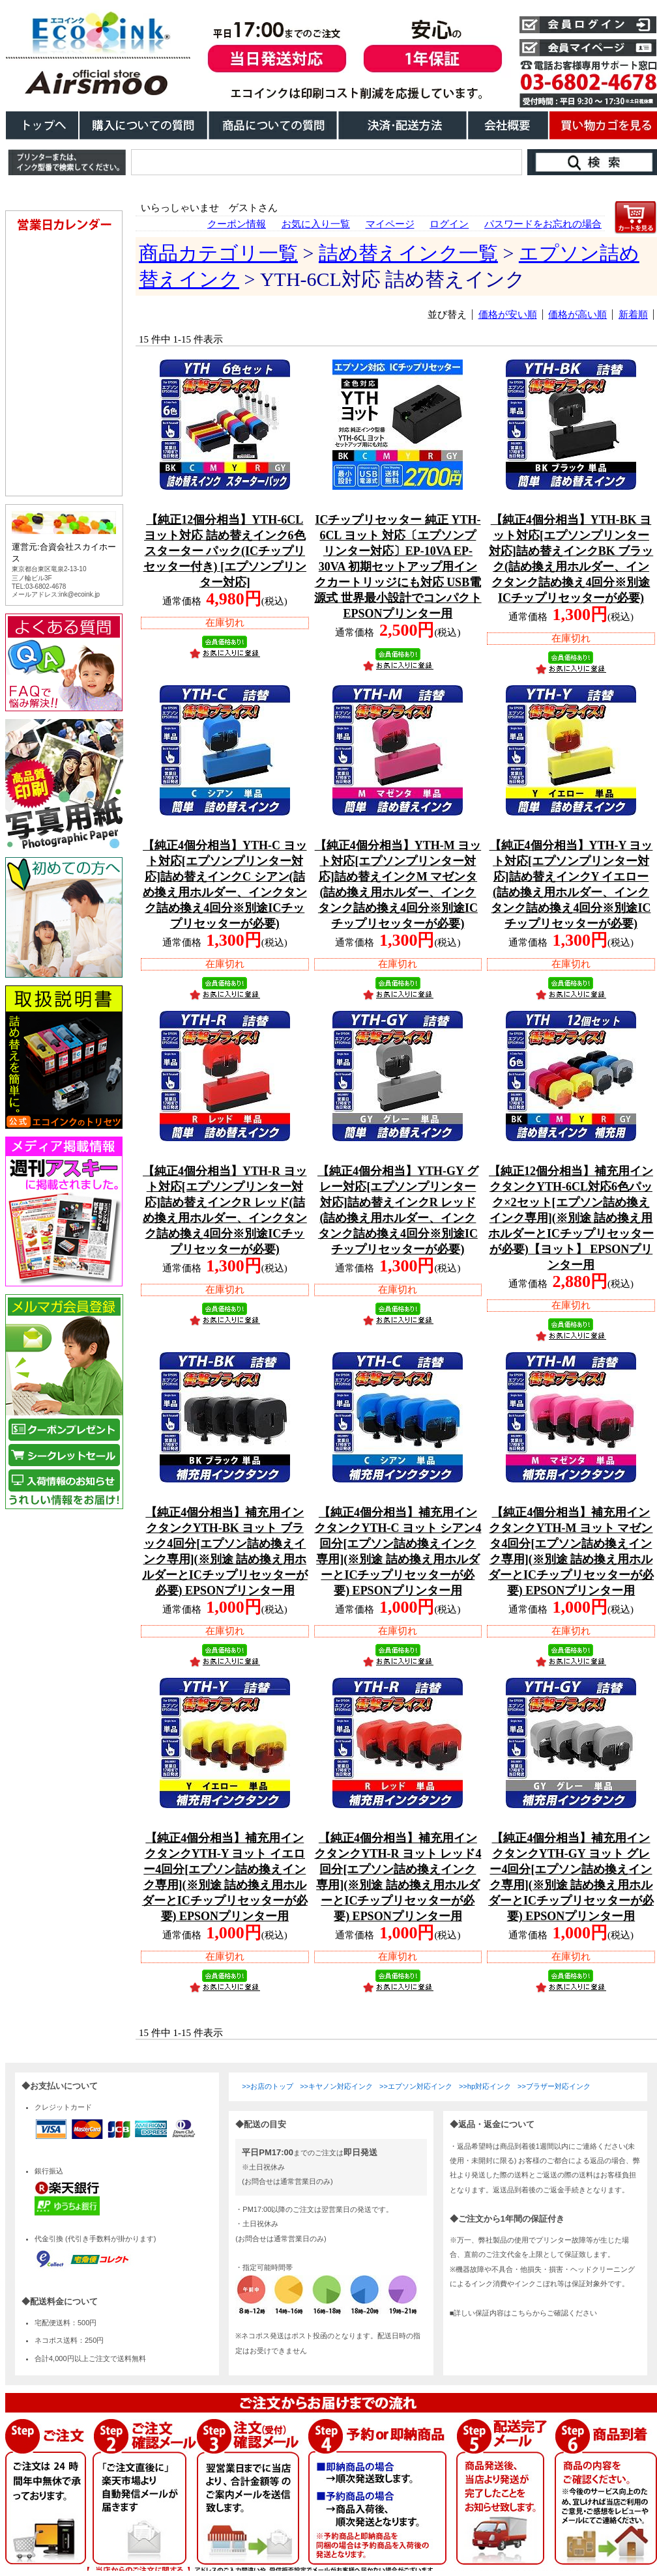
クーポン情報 (236, 224)
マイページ (390, 224)
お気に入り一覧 (316, 224)
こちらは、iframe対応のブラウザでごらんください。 (66, 894)
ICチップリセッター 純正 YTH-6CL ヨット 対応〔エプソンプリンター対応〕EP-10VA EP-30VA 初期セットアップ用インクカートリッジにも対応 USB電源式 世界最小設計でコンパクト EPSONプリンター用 (398, 566)
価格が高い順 (577, 314)
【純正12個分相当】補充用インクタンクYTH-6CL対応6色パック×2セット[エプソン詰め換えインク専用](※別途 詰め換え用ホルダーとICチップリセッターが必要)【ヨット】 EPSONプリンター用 (571, 1218)
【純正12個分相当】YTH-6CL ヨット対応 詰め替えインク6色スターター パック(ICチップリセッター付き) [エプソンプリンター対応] (225, 551)
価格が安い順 (507, 314)
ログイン (449, 224)
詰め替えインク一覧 (408, 253)
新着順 (633, 314)
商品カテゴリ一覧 (218, 253)
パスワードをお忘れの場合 (543, 224)
